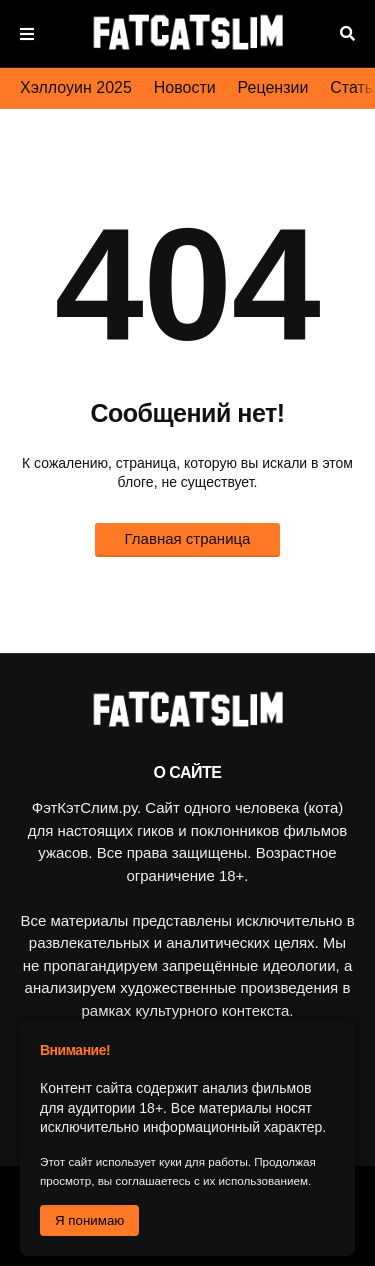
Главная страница (188, 538)
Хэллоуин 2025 (76, 87)
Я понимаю (89, 1220)
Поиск (347, 34)
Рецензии (273, 87)
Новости (185, 87)
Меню (27, 34)
